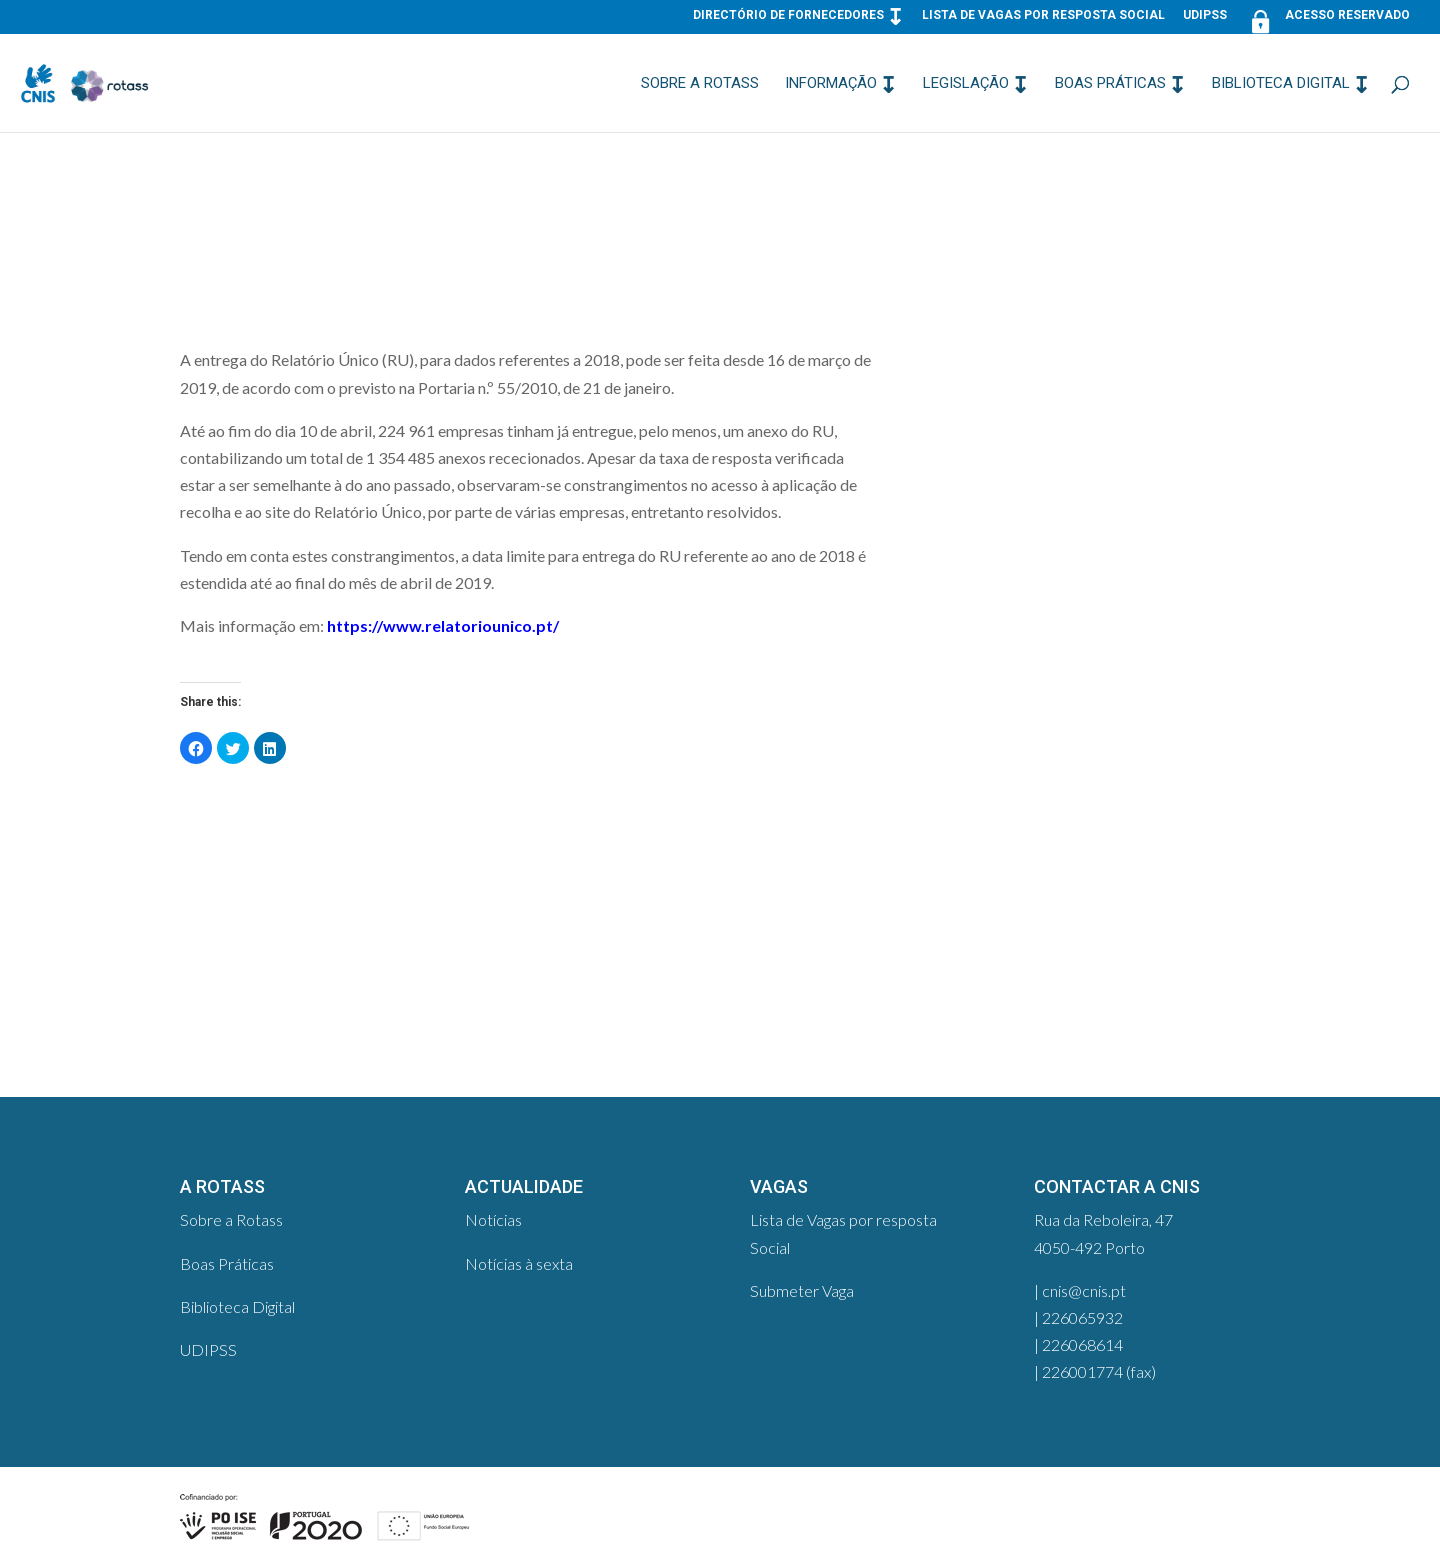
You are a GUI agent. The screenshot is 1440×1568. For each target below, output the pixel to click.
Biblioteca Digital (1281, 84)
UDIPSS (1205, 15)
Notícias (493, 1219)
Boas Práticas (1110, 84)
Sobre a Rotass (700, 84)
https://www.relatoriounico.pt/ (443, 625)
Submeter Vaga (802, 1290)
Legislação (966, 84)
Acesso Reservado (1327, 19)
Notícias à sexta (519, 1263)
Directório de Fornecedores (788, 15)
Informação (831, 84)
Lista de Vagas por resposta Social (1043, 15)
